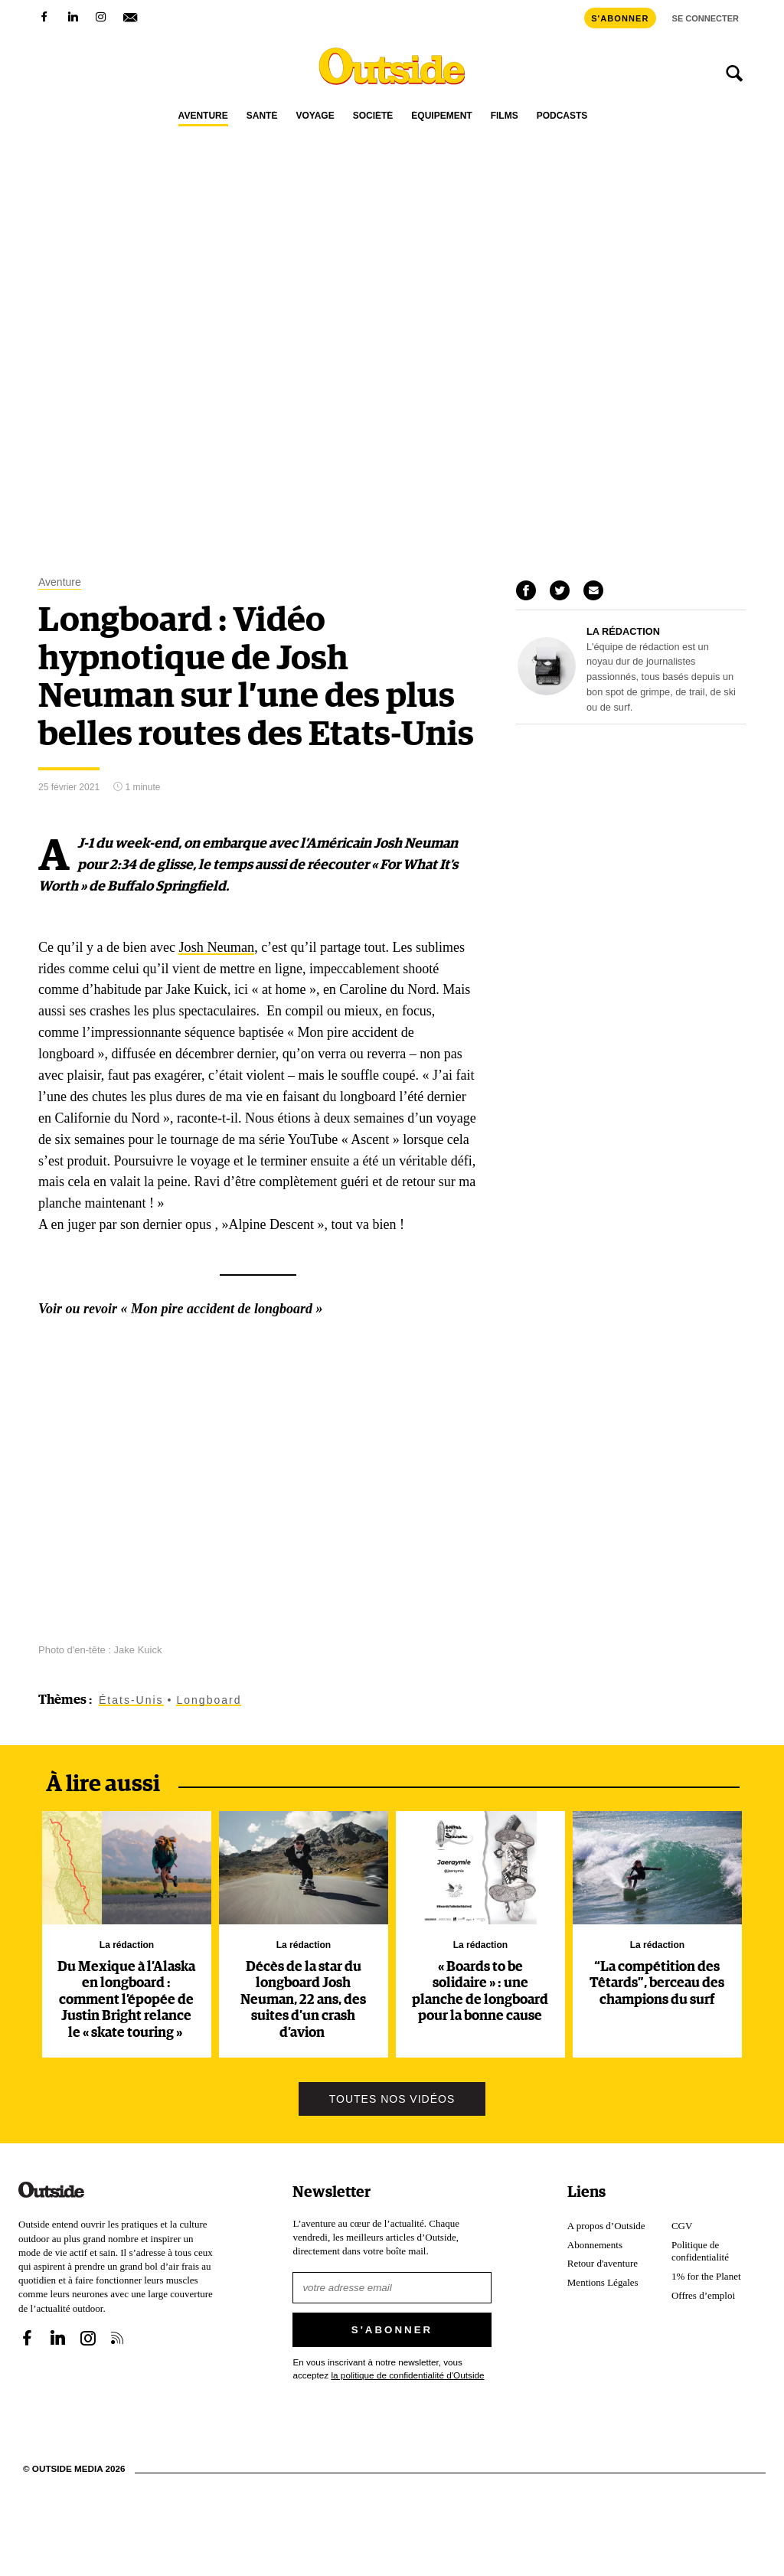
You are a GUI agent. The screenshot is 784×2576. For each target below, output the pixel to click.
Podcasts (562, 116)
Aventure (203, 116)
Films (504, 116)
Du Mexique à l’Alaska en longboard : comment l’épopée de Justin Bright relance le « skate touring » (126, 1999)
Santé (262, 116)
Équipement (441, 116)
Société (373, 116)
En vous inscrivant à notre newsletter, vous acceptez (387, 2367)
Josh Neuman (215, 946)
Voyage (315, 116)
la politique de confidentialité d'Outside (407, 2374)
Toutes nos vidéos (392, 2098)
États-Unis (131, 1699)
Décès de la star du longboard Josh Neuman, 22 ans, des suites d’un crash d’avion (303, 1999)
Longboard (208, 1699)
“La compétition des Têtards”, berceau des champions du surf (657, 1983)
